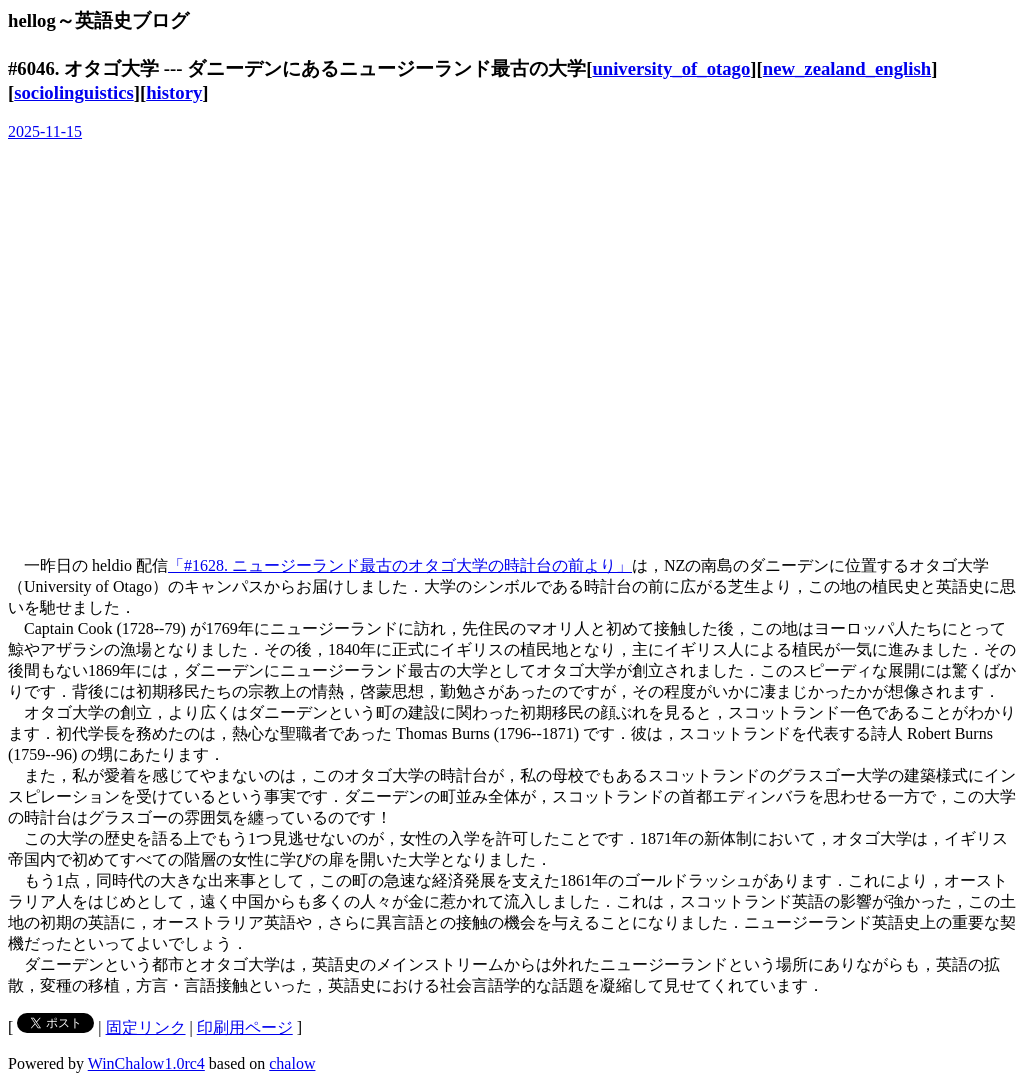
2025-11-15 (45, 131)
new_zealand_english (847, 68)
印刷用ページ (245, 1027)
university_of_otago (671, 68)
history (174, 92)
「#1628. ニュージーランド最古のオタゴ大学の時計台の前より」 (400, 565)
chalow (292, 1063)
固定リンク (146, 1027)
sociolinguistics (74, 92)
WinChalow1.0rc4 (146, 1063)
